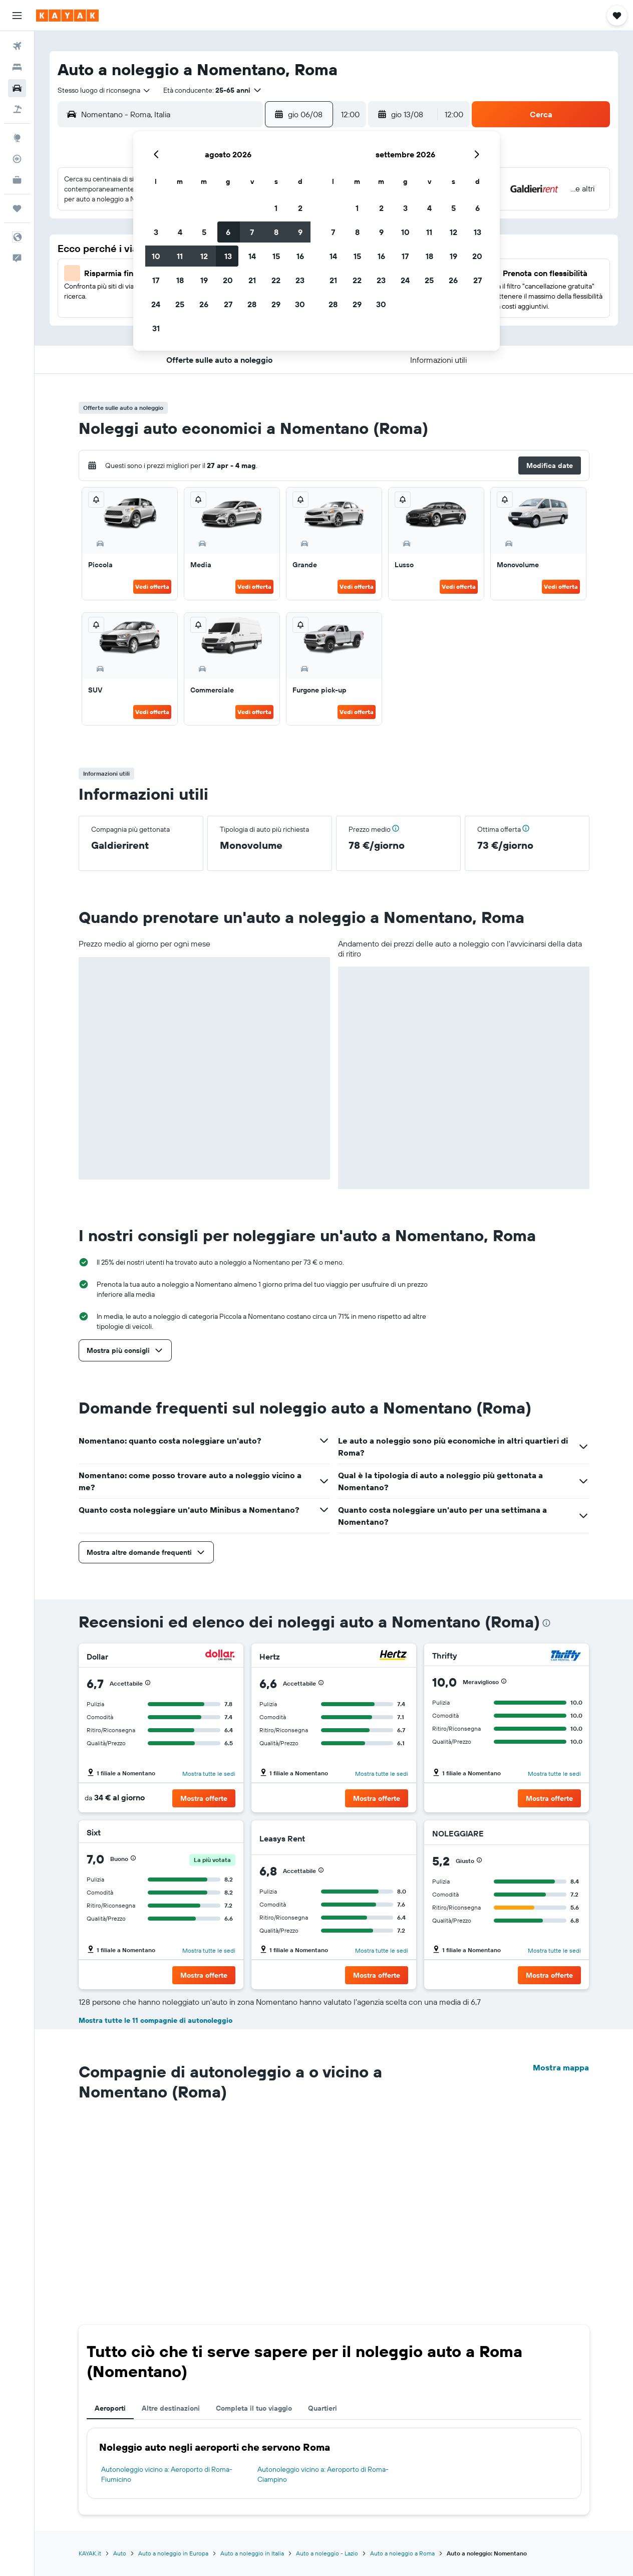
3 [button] (156, 232)
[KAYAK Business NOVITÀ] (17, 180)
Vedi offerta (152, 586)
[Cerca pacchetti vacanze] (17, 109)
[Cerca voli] (17, 46)
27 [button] (228, 304)
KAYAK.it (90, 2553)
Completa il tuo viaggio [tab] (254, 2408)
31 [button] (156, 328)
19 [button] (204, 280)
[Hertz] (393, 1656)
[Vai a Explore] (17, 138)
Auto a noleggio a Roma (402, 2553)
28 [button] (251, 304)
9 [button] (300, 232)
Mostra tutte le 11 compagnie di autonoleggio (155, 2020)
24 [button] (155, 304)
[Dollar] (220, 1656)
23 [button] (299, 280)
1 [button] (275, 208)
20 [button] (228, 280)
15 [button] (276, 256)
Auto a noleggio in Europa (173, 2553)
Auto (119, 2553)
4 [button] (180, 232)
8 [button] (276, 232)
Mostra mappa (561, 2067)
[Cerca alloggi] (17, 67)
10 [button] (156, 256)
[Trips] (17, 208)
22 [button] (275, 280)
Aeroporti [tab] (110, 2408)
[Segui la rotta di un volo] (17, 159)
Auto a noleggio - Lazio (327, 2553)
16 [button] (300, 256)
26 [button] (203, 304)
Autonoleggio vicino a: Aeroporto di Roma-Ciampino (323, 2474)
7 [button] (252, 232)
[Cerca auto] (17, 88)
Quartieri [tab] (322, 2408)
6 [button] (228, 232)
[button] (17, 16)
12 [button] (204, 256)
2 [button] (300, 208)
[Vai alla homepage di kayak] (67, 16)
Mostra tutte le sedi (208, 1773)
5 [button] (204, 232)
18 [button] (180, 280)
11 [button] (180, 256)
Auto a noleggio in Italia (252, 2553)
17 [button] (155, 280)
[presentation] (546, 1622)
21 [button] (252, 280)
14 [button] (252, 256)
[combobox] (104, 90)
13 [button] (228, 256)
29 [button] (275, 304)
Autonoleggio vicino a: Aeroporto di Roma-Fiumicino (166, 2474)
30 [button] (300, 304)
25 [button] (179, 304)
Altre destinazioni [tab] (171, 2408)
